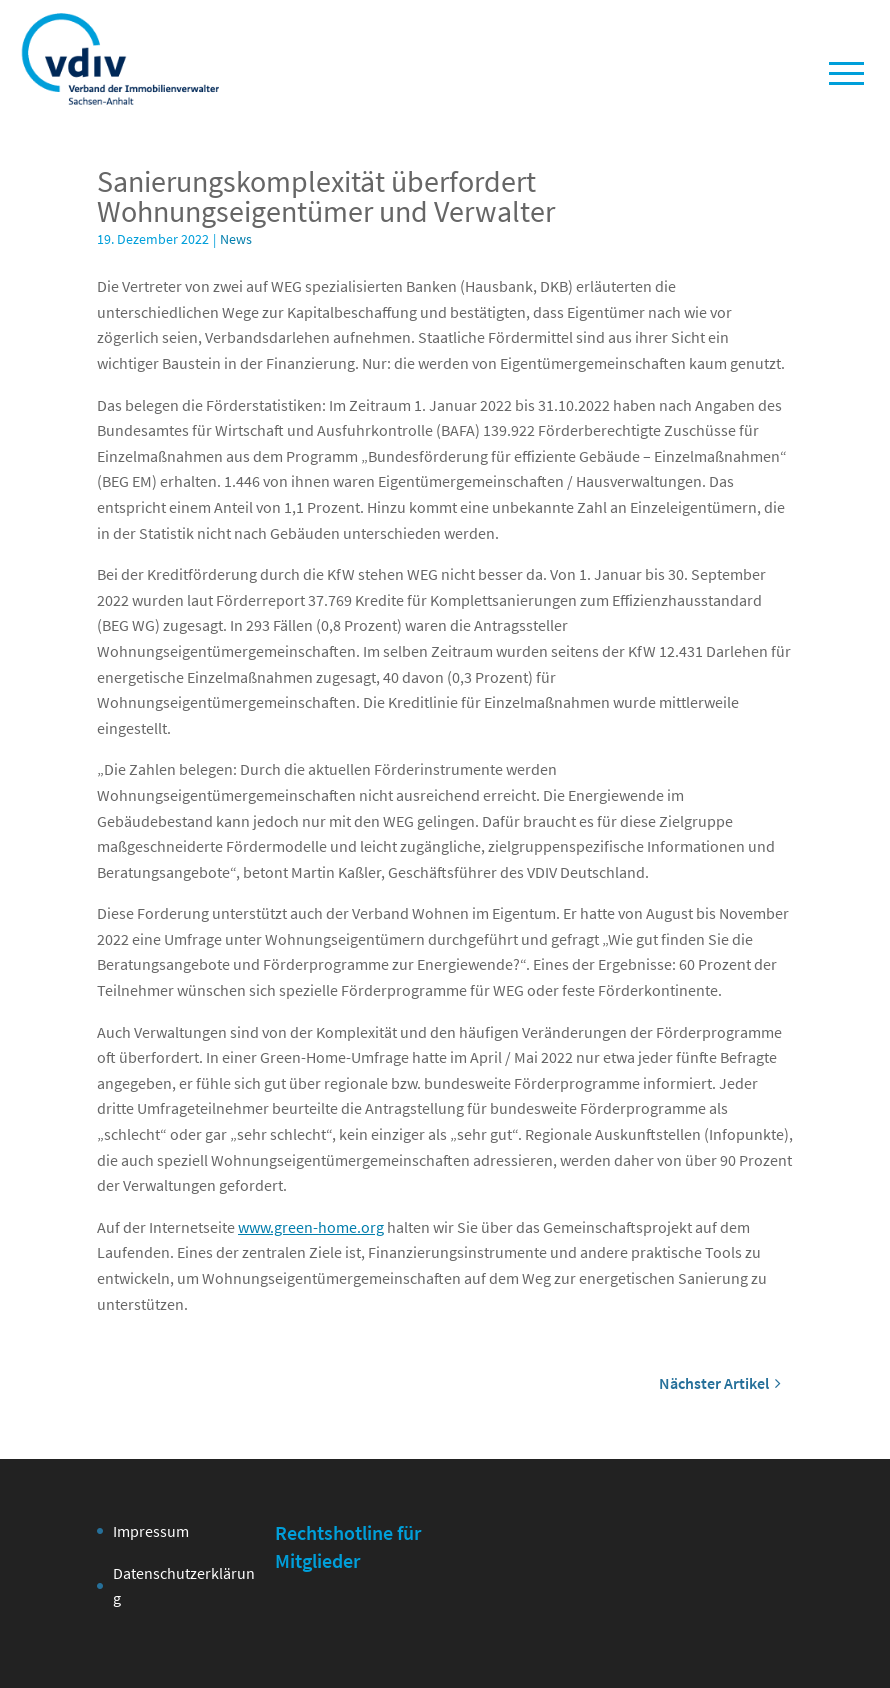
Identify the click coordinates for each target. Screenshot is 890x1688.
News (236, 239)
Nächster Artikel (720, 1383)
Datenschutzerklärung (184, 1586)
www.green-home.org (311, 1227)
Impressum (151, 1531)
